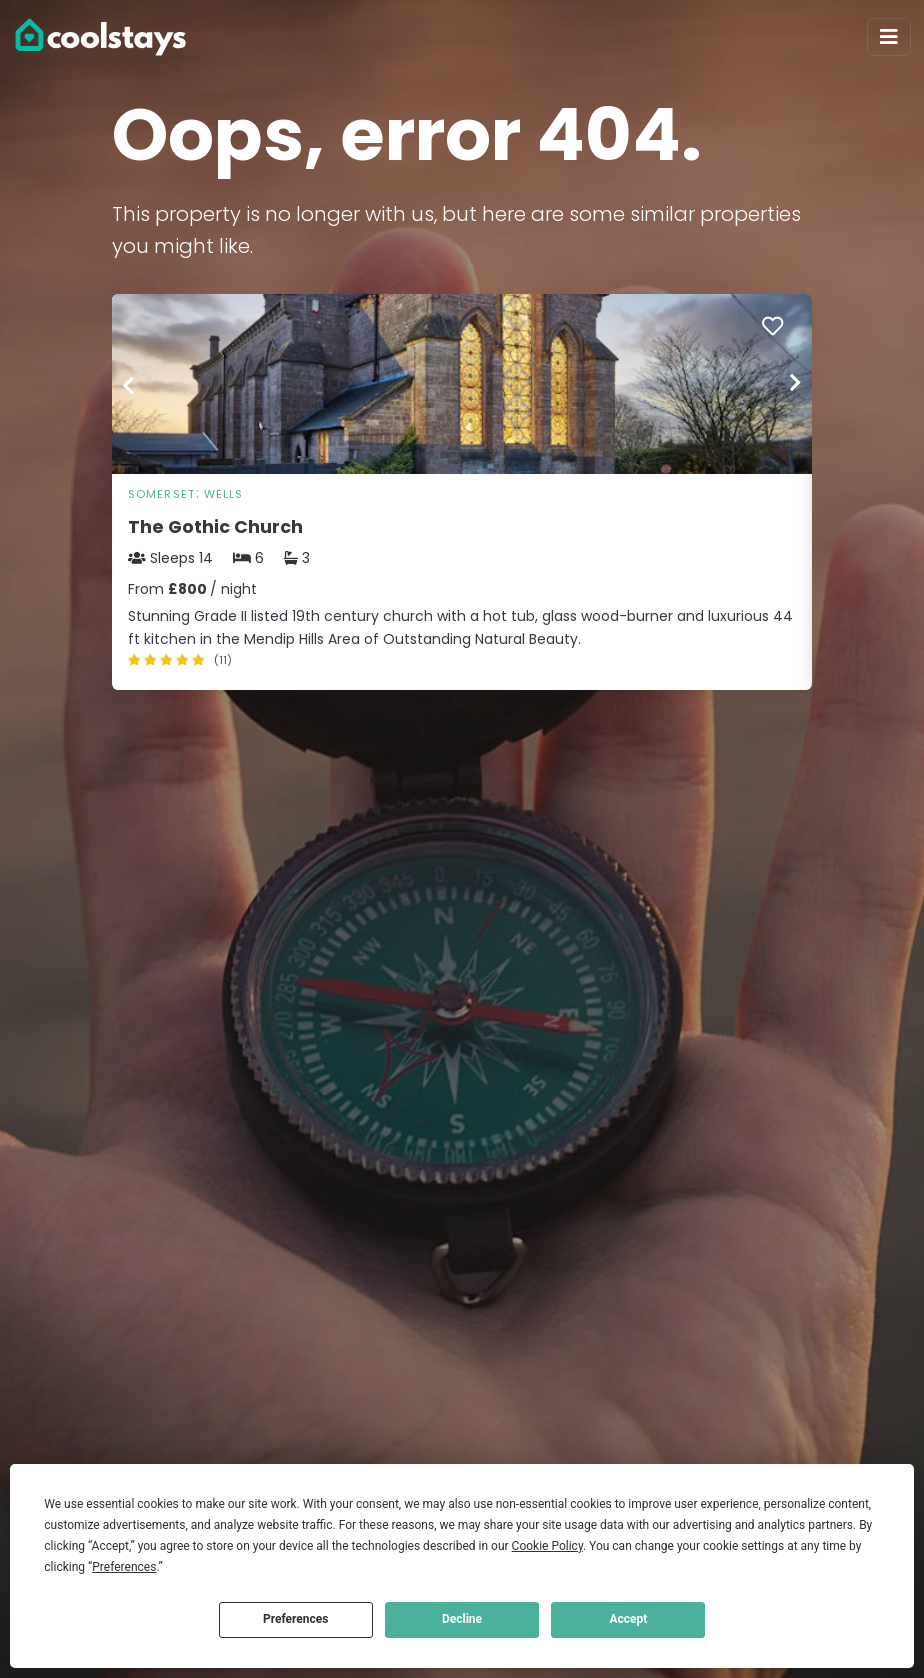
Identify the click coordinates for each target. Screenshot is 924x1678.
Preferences (296, 1619)
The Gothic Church (215, 527)
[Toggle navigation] (889, 37)
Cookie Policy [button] (547, 1546)
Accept (628, 1619)
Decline (462, 1619)
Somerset (161, 494)
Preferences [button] (124, 1567)
